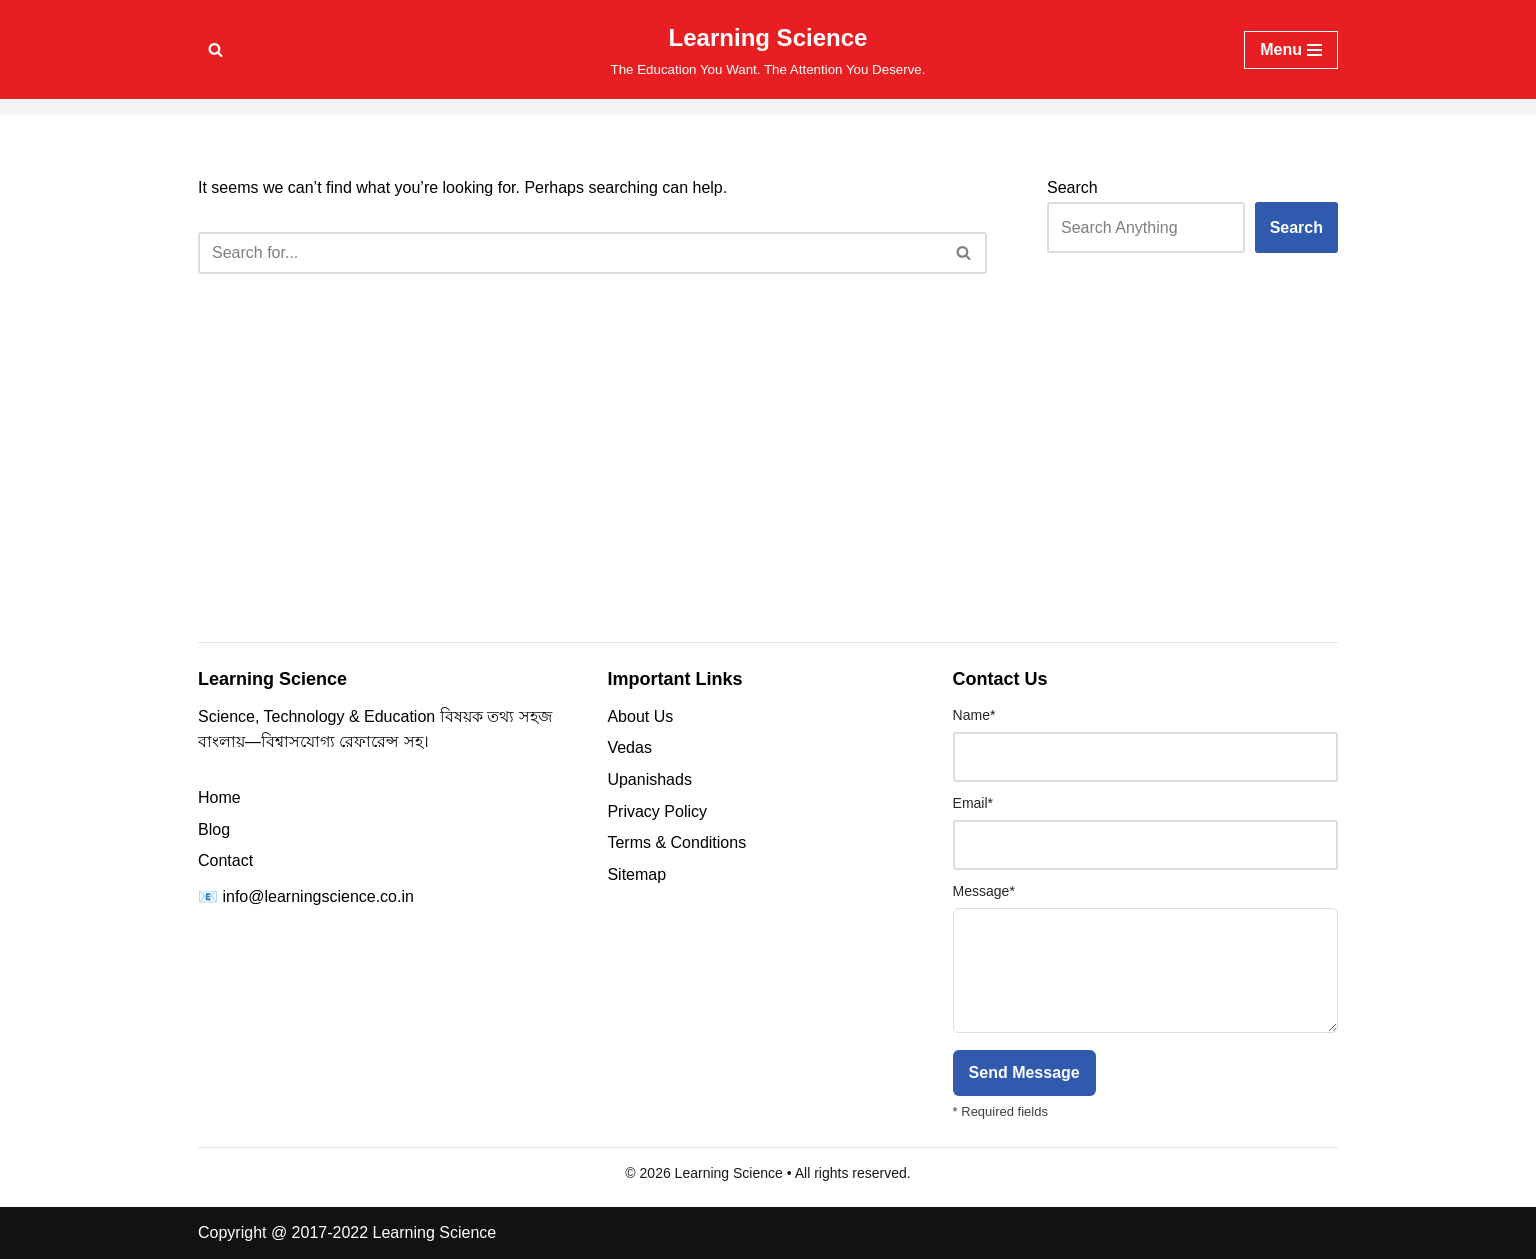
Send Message (1024, 1072)
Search (1072, 187)
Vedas (629, 747)
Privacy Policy (657, 811)
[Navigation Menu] (1291, 50)
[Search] (215, 49)
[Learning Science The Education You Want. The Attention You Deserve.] (768, 49)
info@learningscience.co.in (317, 896)
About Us (640, 716)
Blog (214, 829)
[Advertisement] (768, 484)
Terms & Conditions (676, 842)
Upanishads (649, 779)
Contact (225, 860)
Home (219, 797)
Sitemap (636, 874)
